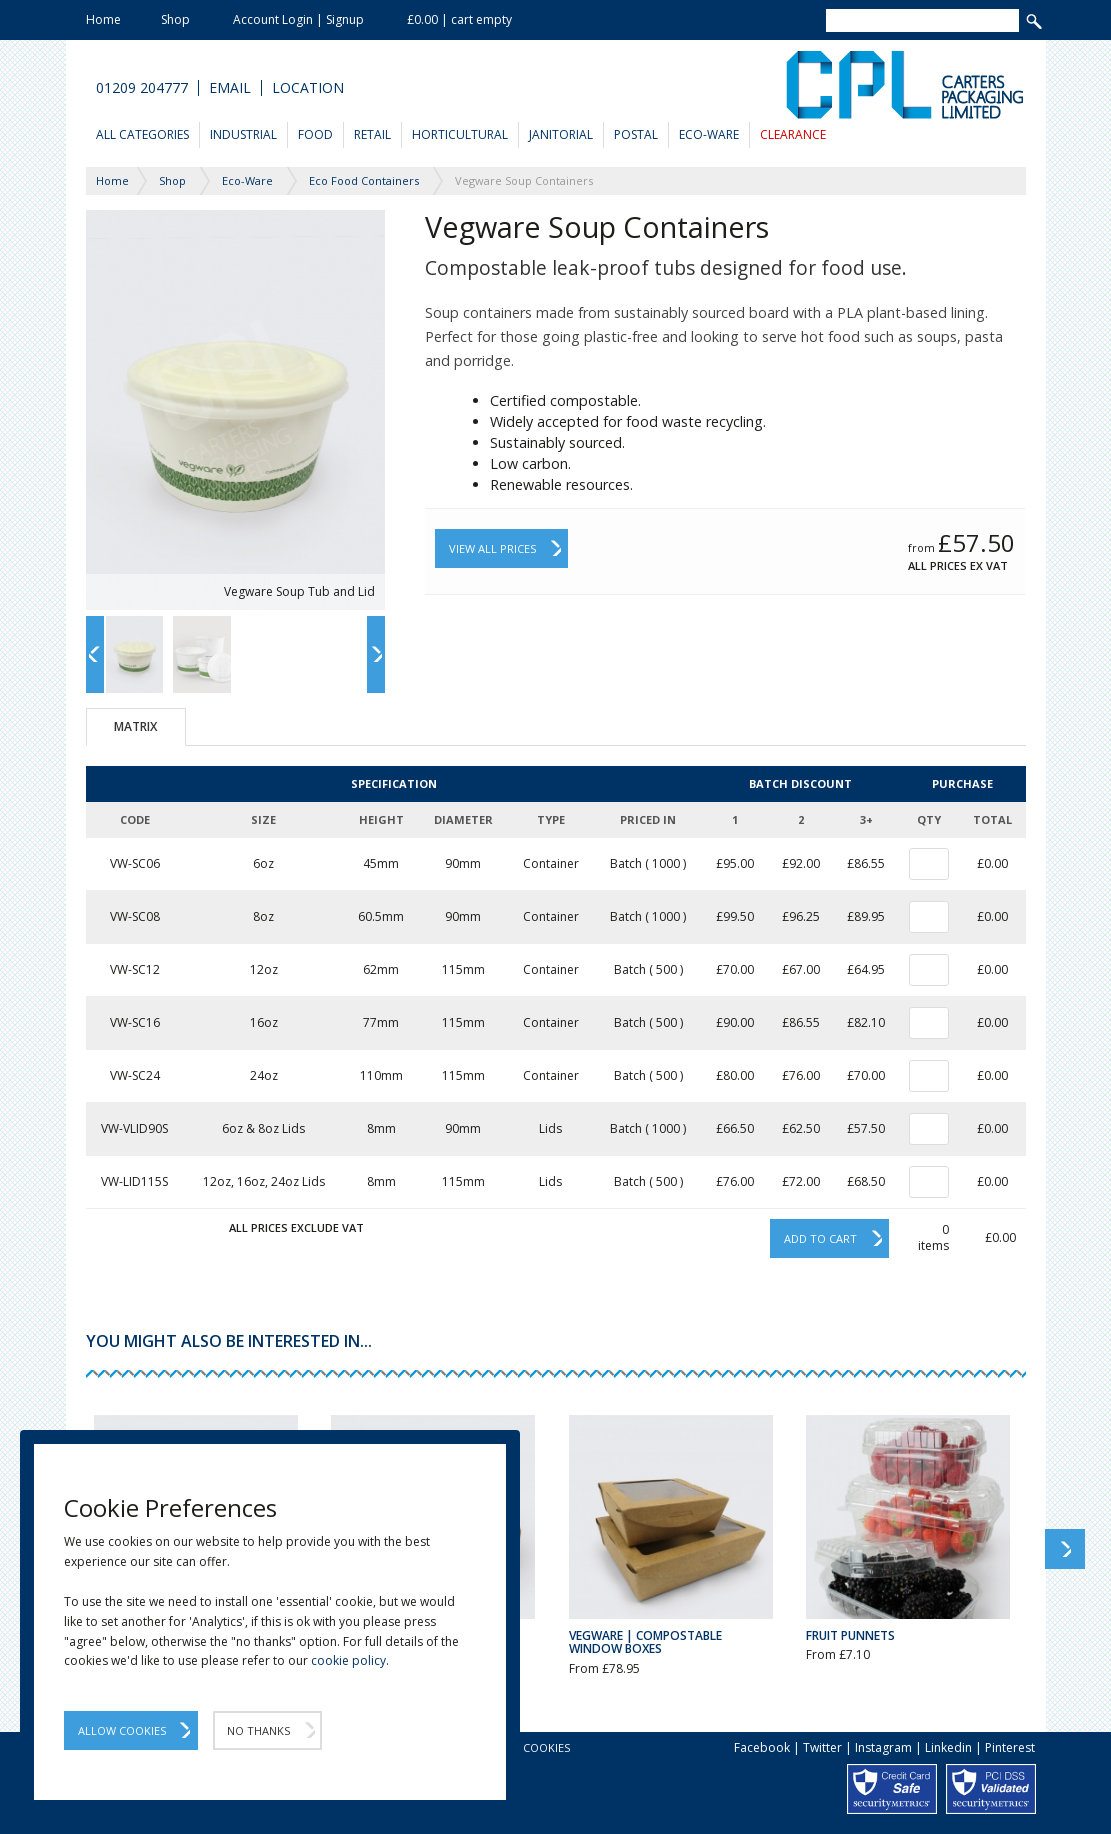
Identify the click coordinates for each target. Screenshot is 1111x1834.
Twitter (822, 1747)
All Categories (142, 134)
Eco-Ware (709, 134)
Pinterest (1010, 1747)
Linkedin (948, 1747)
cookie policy (348, 1660)
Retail (372, 134)
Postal (636, 134)
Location (308, 88)
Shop (175, 19)
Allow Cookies (122, 1730)
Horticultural (460, 134)
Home (103, 19)
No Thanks (258, 1730)
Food (315, 134)
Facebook (762, 1747)
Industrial (243, 134)
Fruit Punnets (850, 1635)
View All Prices (492, 548)
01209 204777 (142, 88)
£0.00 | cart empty (459, 19)
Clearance (793, 134)
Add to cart (820, 1238)
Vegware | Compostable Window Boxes (645, 1642)
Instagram (883, 1747)
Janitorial (561, 134)
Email (230, 88)
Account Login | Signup (298, 19)
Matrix (135, 726)
